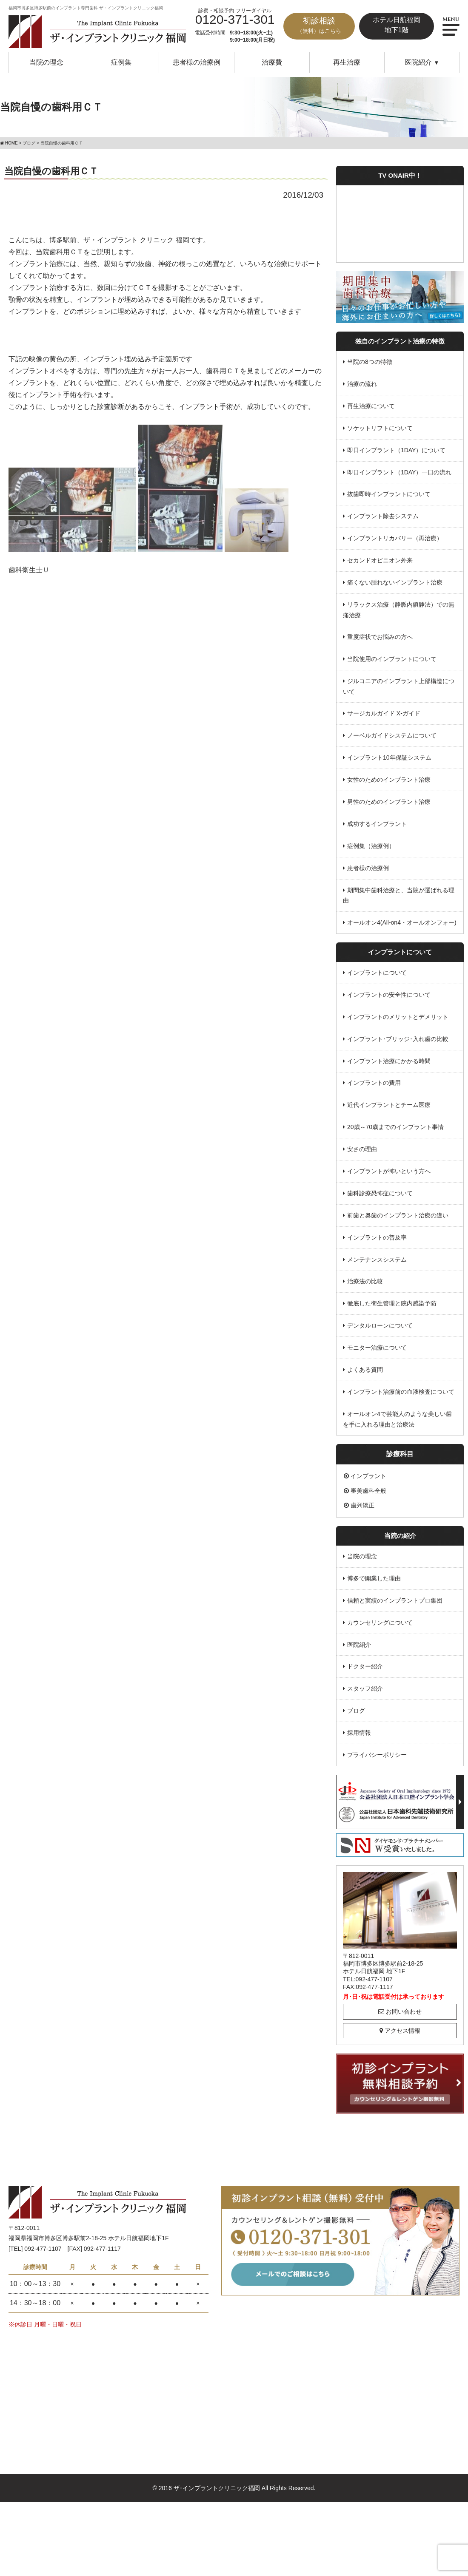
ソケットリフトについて (380, 427)
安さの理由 (362, 1143)
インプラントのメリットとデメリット (397, 1012)
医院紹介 (359, 1636)
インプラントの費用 (374, 1078)
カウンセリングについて (380, 1614)
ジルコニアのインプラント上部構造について (398, 684)
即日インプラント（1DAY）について (396, 449)
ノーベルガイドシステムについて (392, 732)
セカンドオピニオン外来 (380, 559)
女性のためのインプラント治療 (389, 776)
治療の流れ (362, 383)
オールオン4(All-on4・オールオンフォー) (402, 918)
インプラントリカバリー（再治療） (394, 536)
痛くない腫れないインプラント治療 (394, 580)
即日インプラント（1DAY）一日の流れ (399, 471)
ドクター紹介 (365, 1658)
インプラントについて (377, 968)
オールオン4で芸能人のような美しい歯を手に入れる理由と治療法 (397, 1411)
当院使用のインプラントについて (392, 656)
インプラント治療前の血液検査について (400, 1384)
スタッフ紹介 (365, 1680)
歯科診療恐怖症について (380, 1187)
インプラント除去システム (383, 515)
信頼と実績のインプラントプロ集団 (394, 1592)
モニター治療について (377, 1340)
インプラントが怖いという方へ (389, 1165)
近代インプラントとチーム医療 (389, 1099)
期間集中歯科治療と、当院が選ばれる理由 (398, 891)
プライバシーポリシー (377, 1745)
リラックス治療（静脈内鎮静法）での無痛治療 (398, 608)
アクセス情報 (400, 2021)
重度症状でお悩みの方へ (380, 635)
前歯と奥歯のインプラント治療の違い (397, 1209)
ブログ (356, 1702)
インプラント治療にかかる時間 (389, 1056)
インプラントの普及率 (377, 1231)
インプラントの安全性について (389, 990)
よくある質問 (365, 1362)
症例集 (121, 62)
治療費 (272, 62)
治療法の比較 (365, 1274)
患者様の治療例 (196, 62)
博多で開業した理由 (374, 1570)
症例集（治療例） (371, 842)
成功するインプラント (377, 820)
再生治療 (346, 62)
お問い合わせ (400, 2002)
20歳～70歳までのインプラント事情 (395, 1121)
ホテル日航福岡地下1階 (396, 25)
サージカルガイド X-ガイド (383, 711)
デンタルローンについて (380, 1318)
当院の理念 (46, 62)
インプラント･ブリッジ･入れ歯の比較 (397, 1034)
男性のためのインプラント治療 (389, 798)
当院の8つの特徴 (369, 361)
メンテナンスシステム (377, 1253)
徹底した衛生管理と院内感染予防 (392, 1297)
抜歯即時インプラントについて (389, 493)
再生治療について (371, 405)
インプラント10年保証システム (389, 755)
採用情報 (359, 1723)
